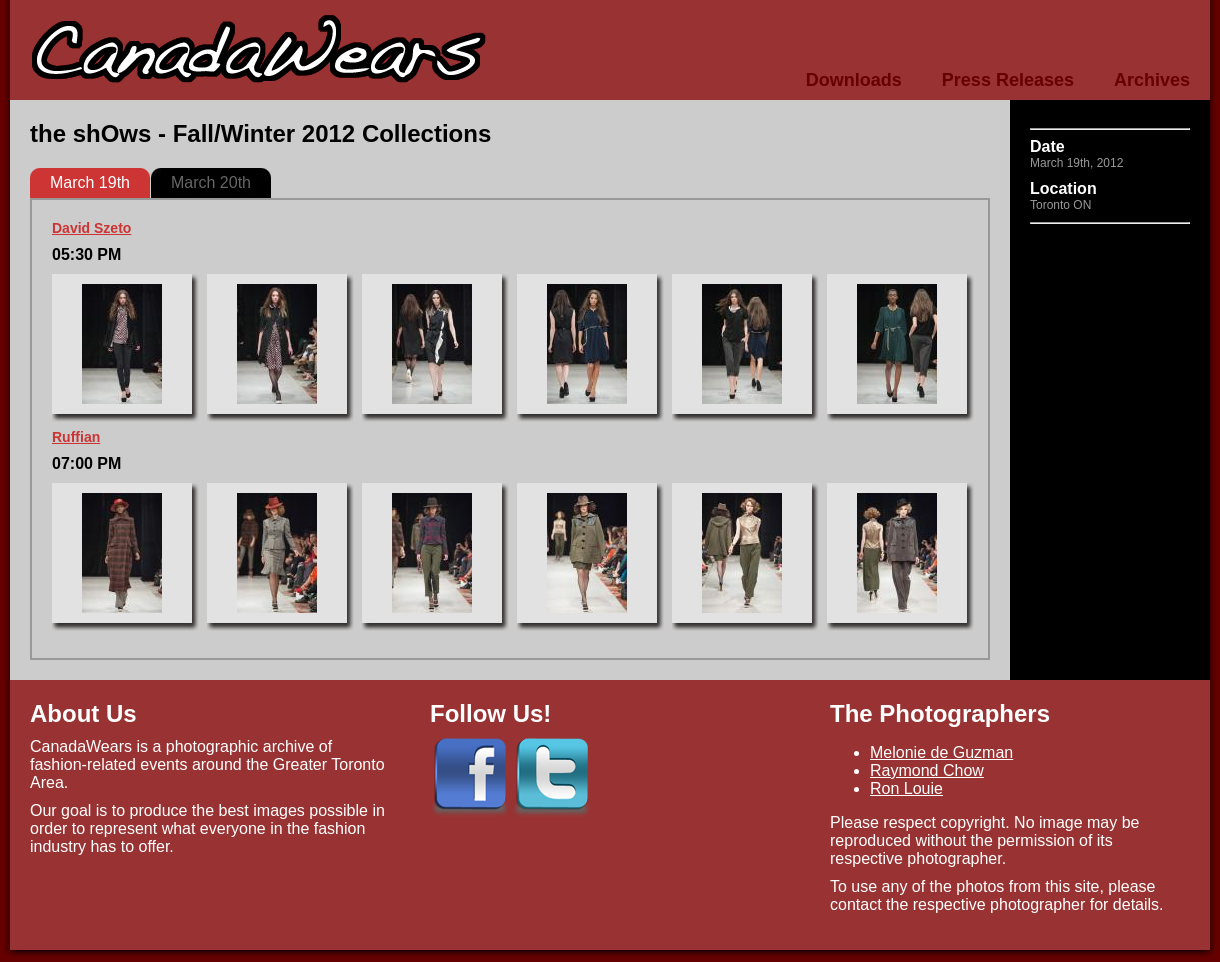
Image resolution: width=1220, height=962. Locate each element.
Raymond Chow (927, 770)
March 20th (211, 182)
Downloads (854, 80)
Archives (1152, 80)
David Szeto (91, 228)
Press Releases (1008, 80)
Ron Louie (906, 788)
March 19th (90, 182)
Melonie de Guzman (941, 752)
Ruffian (76, 437)
